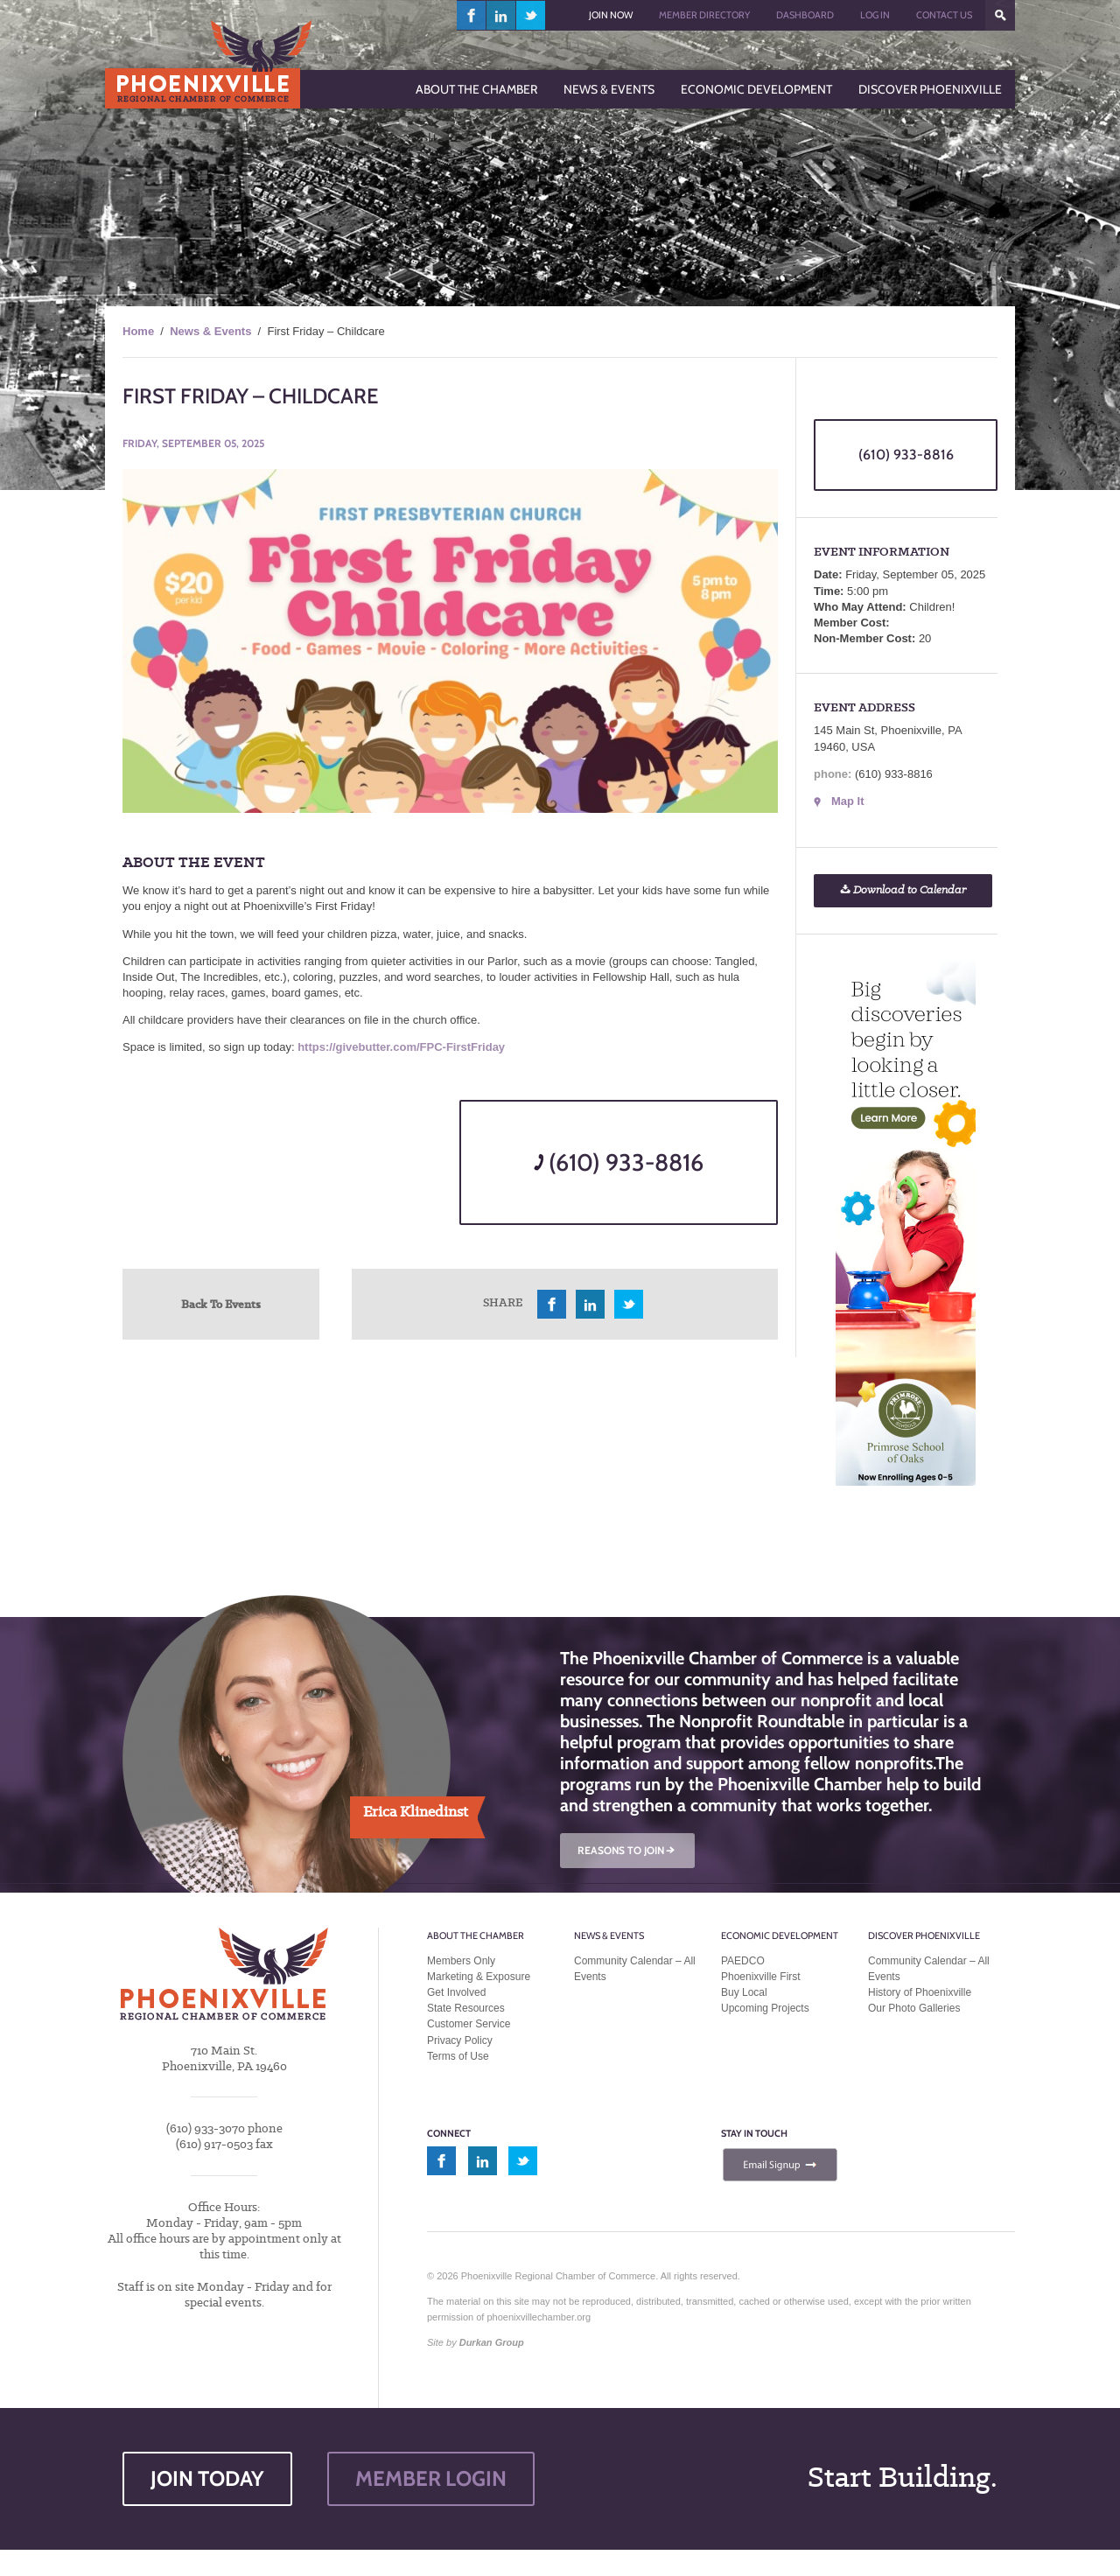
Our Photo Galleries (914, 2008)
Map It (847, 801)
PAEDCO (743, 1961)
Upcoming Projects (765, 2008)
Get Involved (456, 1992)
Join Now (611, 15)
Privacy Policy (460, 2040)
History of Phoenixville (919, 1992)
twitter (530, 15)
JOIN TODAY (207, 2478)
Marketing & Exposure (478, 1976)
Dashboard (805, 15)
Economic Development (779, 1935)
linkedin (501, 15)
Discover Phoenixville (924, 1935)
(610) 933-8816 (619, 1162)
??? (1000, 15)
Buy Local (744, 1992)
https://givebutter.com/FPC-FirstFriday (401, 1047)
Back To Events (221, 1304)
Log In (875, 15)
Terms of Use (458, 2056)
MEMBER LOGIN (431, 2478)
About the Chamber (475, 1935)
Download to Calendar (903, 890)
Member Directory (704, 15)
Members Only (461, 1961)
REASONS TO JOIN (627, 1850)
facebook (471, 15)
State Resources (466, 2008)
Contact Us (944, 15)
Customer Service (468, 2024)
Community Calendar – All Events (635, 1969)
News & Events (210, 331)
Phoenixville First (761, 1976)
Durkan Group (491, 2342)
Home (138, 331)
